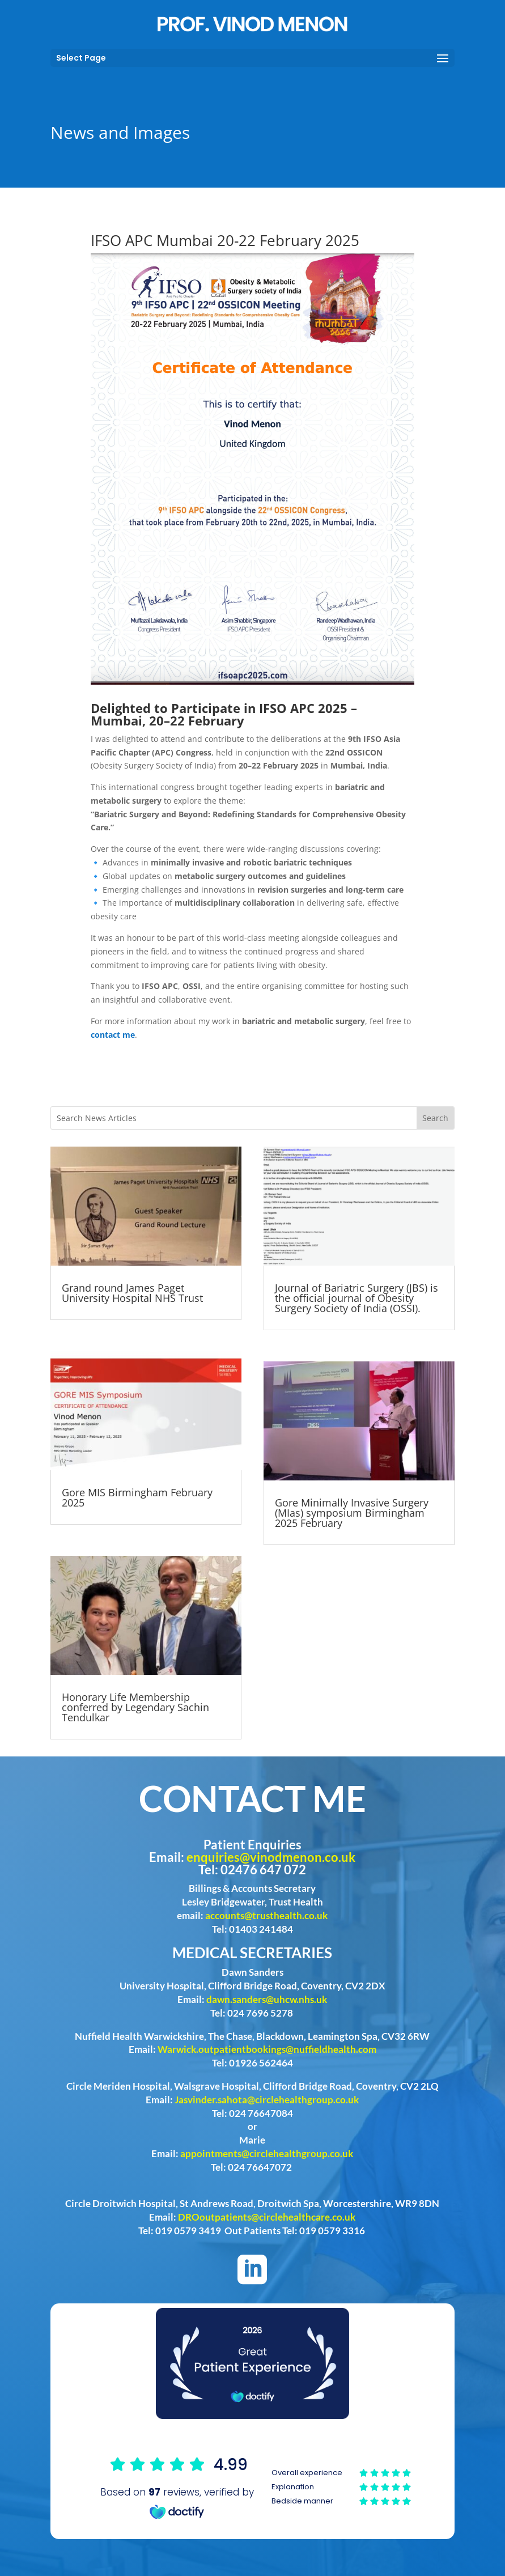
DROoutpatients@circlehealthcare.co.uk (266, 2217)
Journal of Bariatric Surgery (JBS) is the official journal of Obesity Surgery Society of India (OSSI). (356, 1298)
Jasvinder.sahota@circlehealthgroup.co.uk (267, 2100)
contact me (113, 1034)
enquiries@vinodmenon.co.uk (270, 1857)
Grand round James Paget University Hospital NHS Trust (132, 1293)
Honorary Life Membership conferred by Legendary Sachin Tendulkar (135, 1707)
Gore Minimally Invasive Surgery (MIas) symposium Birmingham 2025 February (351, 1513)
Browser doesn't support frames (252, 2487)
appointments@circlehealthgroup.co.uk (266, 2153)
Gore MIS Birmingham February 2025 (137, 1497)
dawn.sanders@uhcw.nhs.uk (266, 1999)
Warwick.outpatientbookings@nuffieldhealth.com (267, 2049)
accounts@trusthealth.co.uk (266, 1915)
